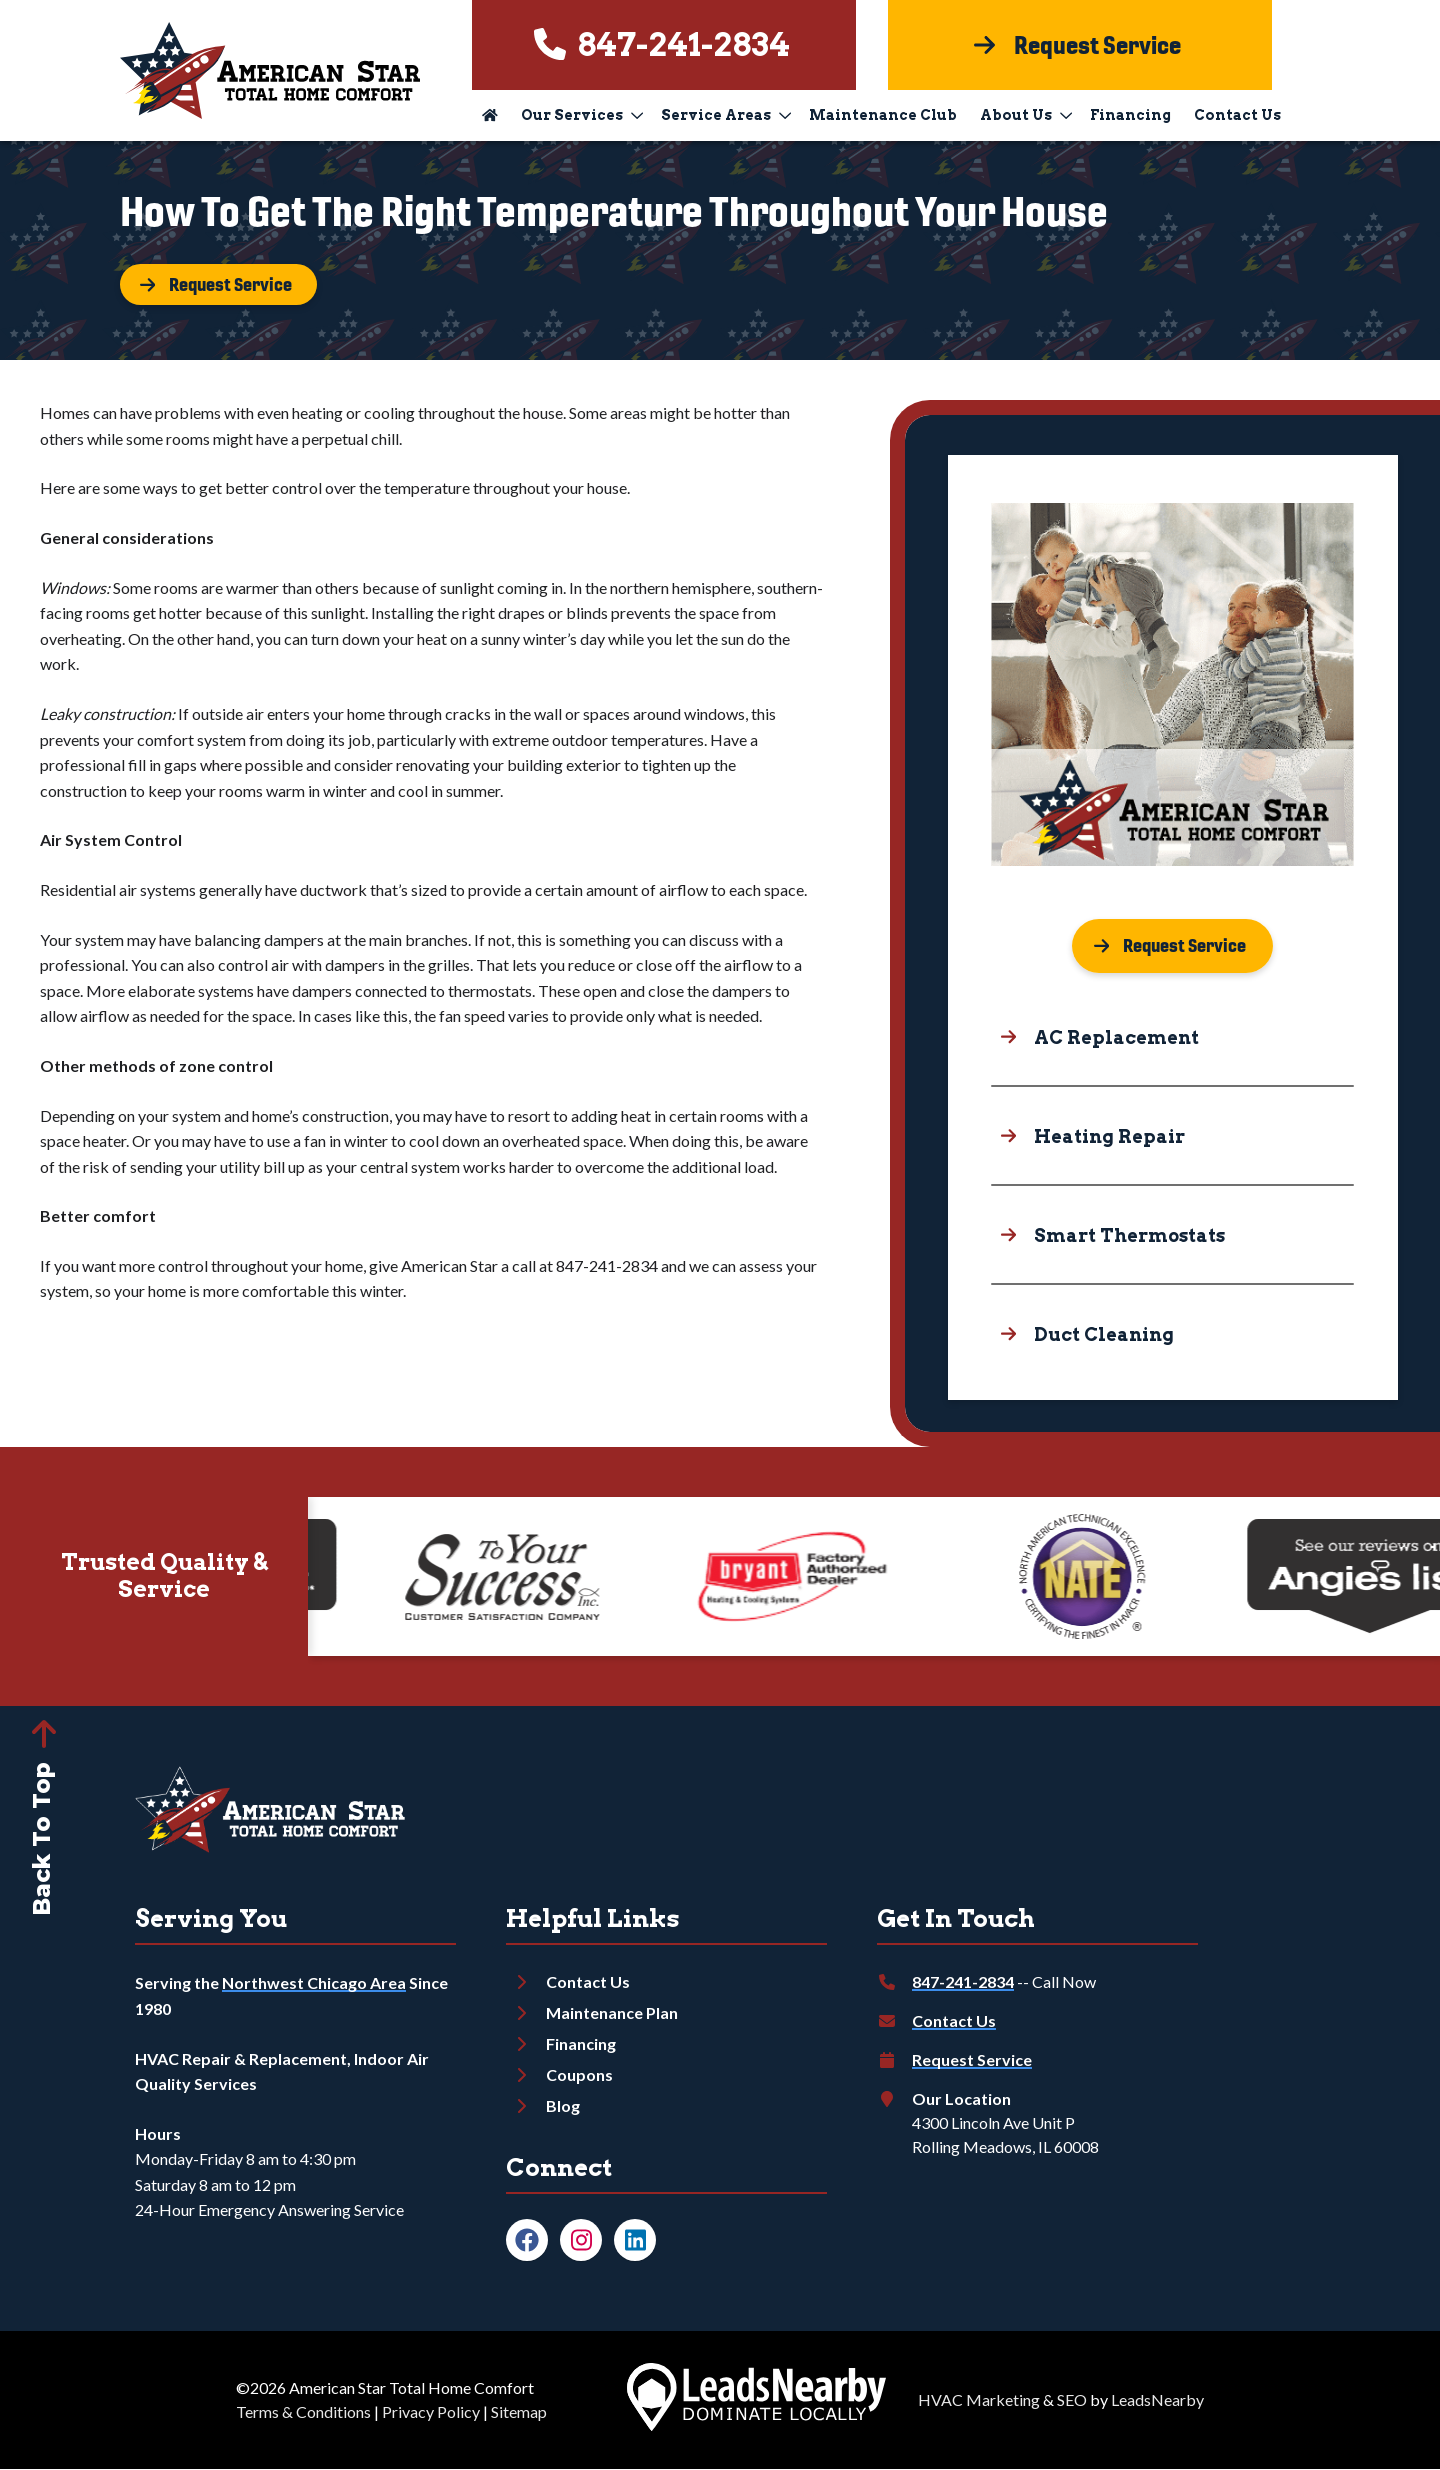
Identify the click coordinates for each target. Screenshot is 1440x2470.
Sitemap (519, 2412)
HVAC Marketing (979, 2400)
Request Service (972, 2060)
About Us (1026, 115)
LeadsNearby (1157, 2400)
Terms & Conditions (303, 2412)
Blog (563, 2106)
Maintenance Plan (612, 2013)
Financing (1130, 115)
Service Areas (726, 115)
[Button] (220, 285)
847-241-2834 (963, 1982)
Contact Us (1237, 115)
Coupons (579, 2075)
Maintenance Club (883, 115)
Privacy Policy (431, 2412)
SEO (1072, 2400)
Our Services (582, 115)
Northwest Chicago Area (314, 1983)
